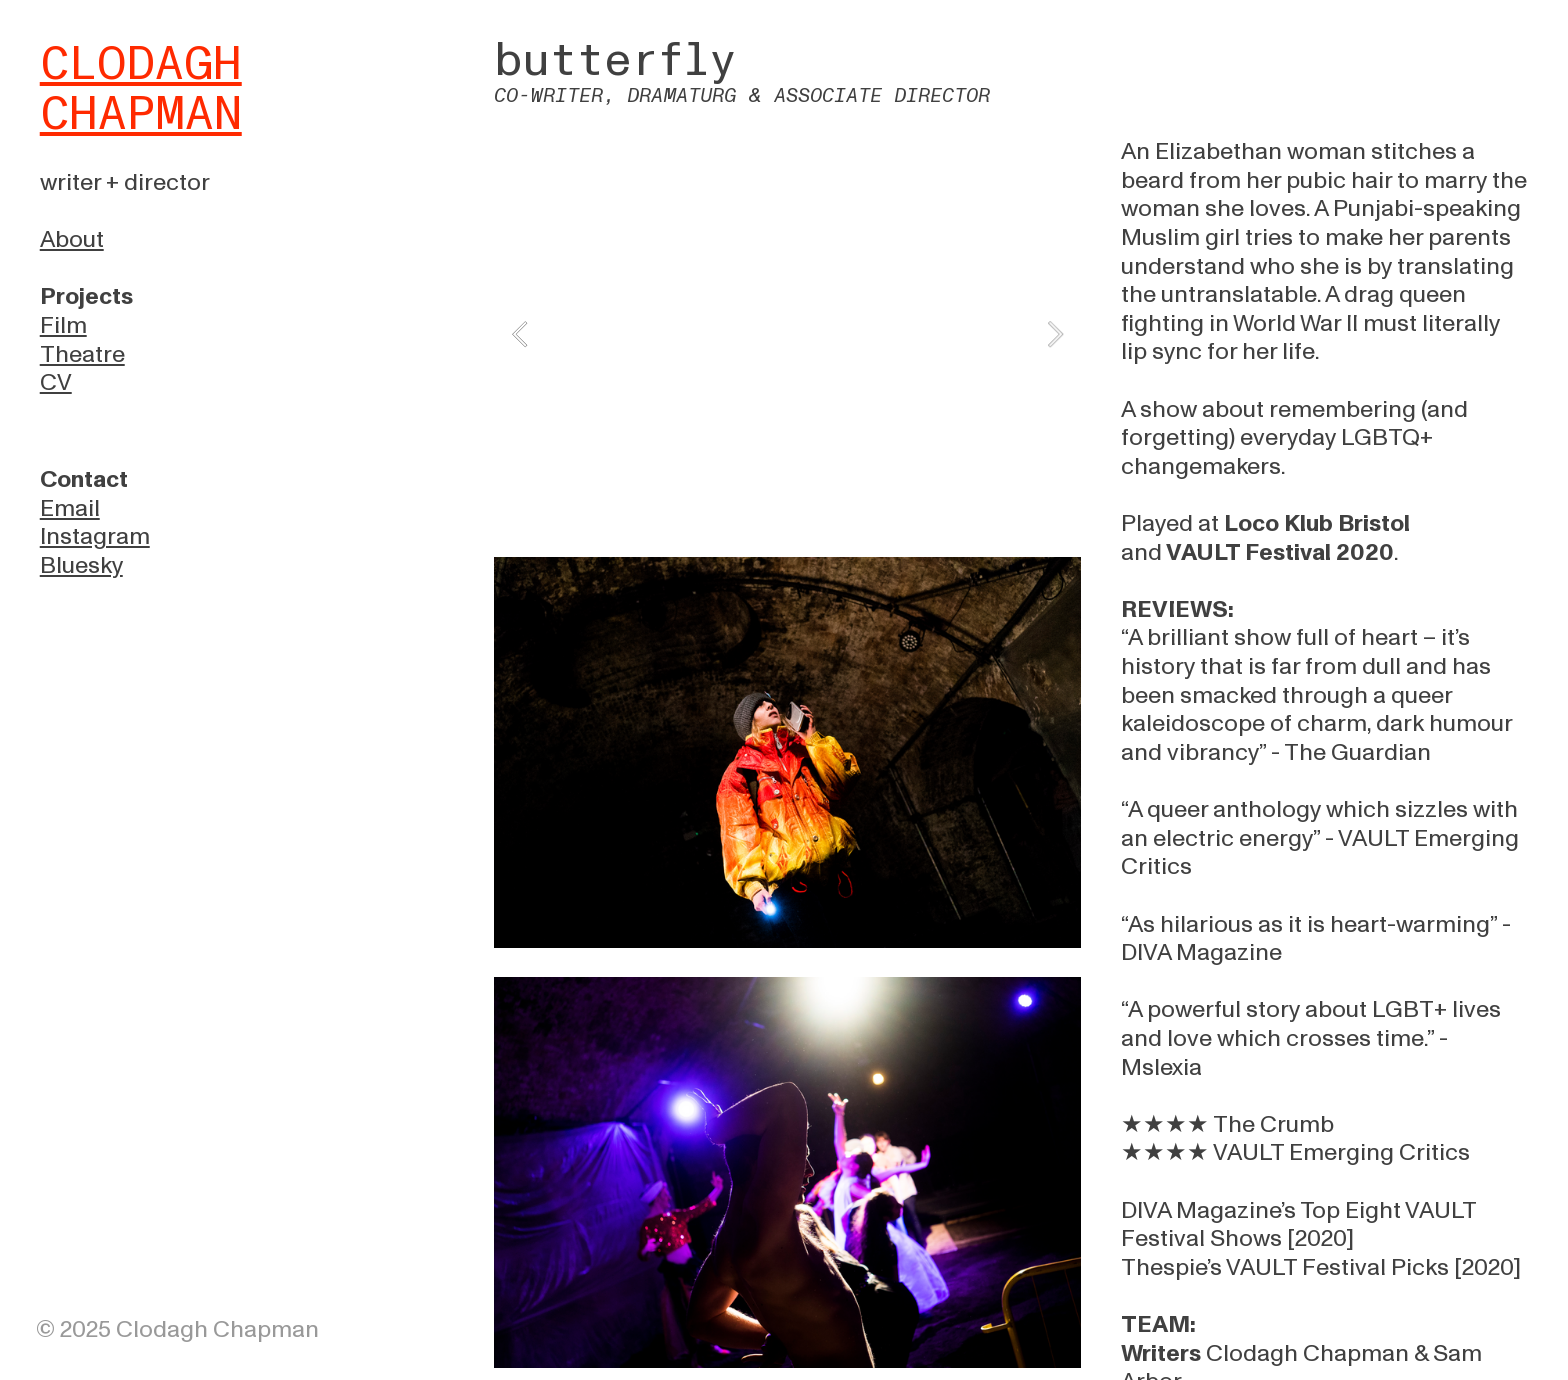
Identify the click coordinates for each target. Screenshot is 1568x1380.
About (72, 239)
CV (56, 382)
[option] (787, 333)
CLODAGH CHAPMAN (141, 89)
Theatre (82, 354)
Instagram (95, 536)
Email (70, 508)
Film (63, 325)
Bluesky (81, 565)
